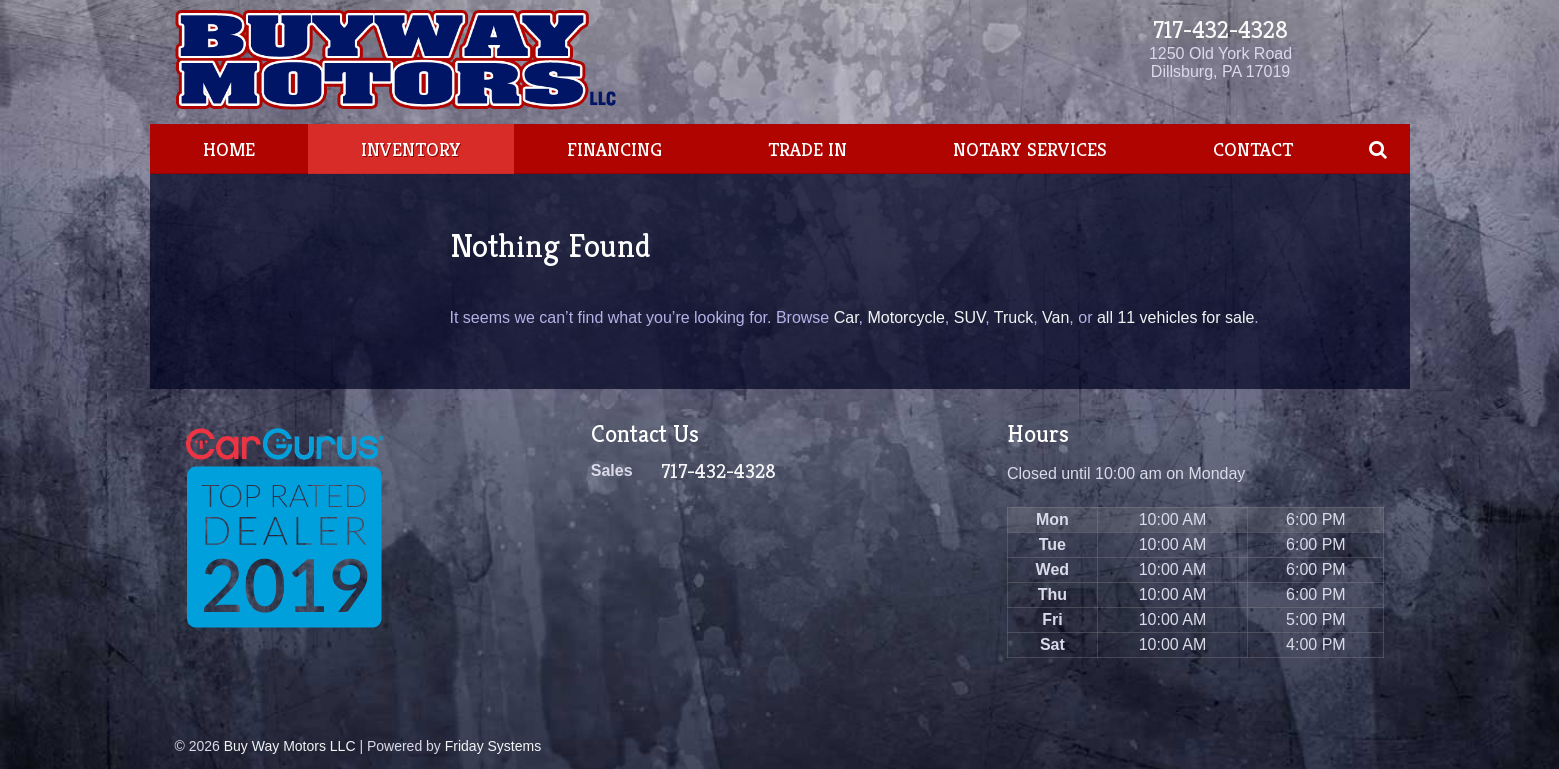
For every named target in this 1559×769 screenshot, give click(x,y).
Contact (1253, 149)
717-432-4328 (1220, 30)
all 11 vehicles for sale (1175, 317)
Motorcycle (905, 317)
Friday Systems (493, 746)
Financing (614, 149)
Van (1055, 317)
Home (229, 149)
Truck (1013, 317)
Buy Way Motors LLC (290, 746)
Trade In (807, 149)
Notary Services (1030, 149)
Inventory (411, 149)
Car (846, 317)
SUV (969, 317)
